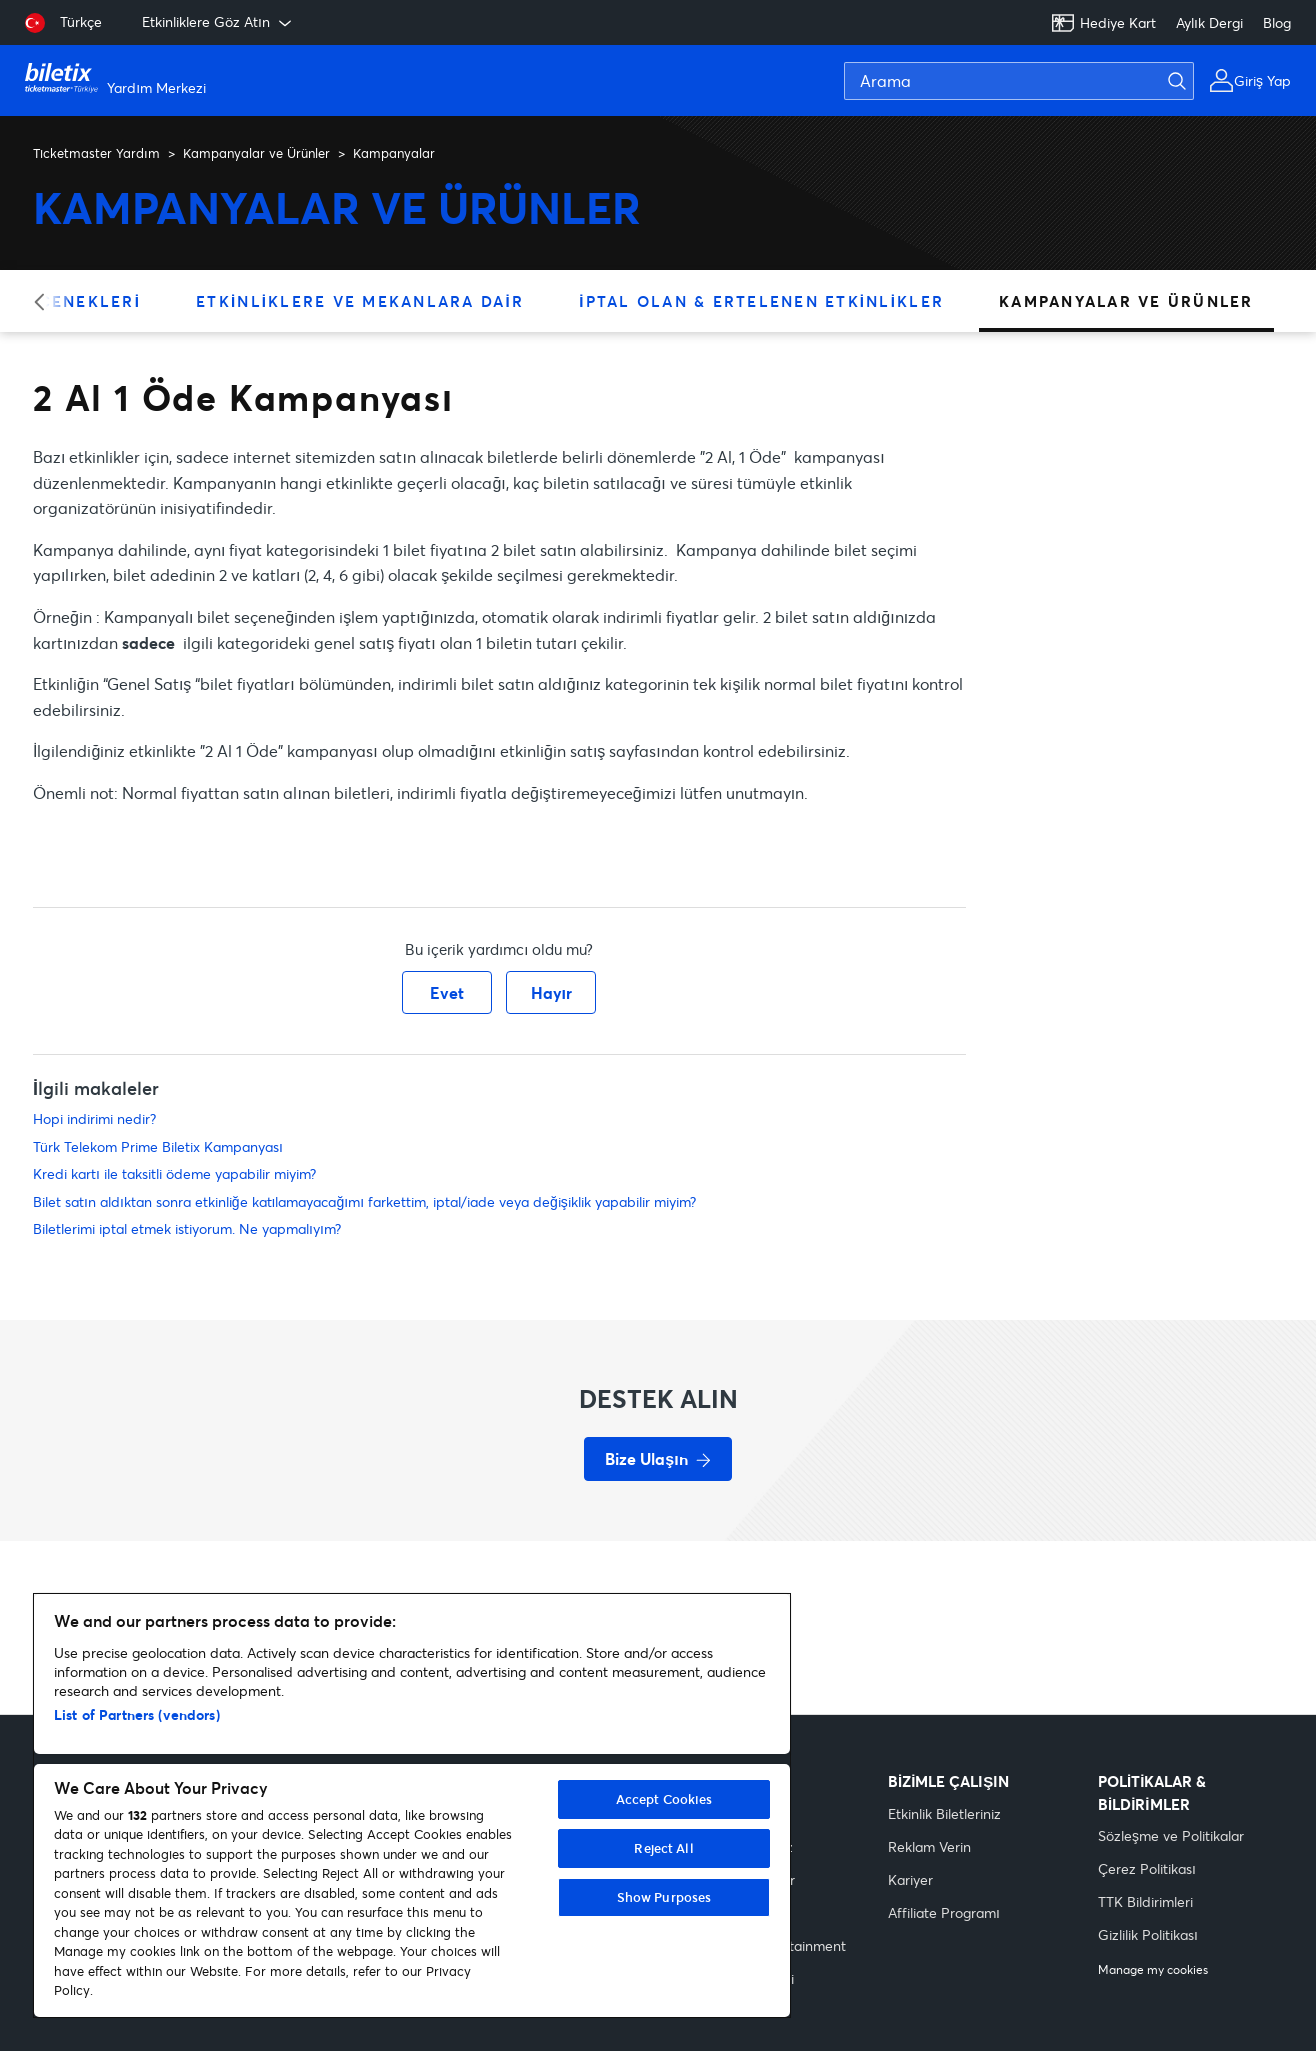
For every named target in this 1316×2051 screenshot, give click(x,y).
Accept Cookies (664, 1799)
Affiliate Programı (944, 1912)
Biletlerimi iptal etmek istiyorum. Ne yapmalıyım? (187, 1228)
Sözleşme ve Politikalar (1171, 1835)
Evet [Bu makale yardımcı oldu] (447, 992)
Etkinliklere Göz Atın (218, 22)
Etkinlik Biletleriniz (944, 1813)
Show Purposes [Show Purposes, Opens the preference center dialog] (664, 1897)
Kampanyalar (394, 153)
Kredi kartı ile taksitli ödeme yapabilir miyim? (174, 1173)
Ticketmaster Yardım (96, 153)
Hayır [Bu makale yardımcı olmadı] (551, 992)
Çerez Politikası (1147, 1868)
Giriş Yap (1262, 80)
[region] (412, 1805)
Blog (1277, 22)
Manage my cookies (1153, 1970)
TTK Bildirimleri (1145, 1901)
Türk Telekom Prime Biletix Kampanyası (158, 1146)
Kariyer (910, 1879)
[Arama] (1019, 81)
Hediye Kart (1103, 23)
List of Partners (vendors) (137, 1714)
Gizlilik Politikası (1148, 1934)
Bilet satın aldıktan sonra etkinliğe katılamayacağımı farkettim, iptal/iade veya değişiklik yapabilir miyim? (364, 1201)
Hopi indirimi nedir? (94, 1118)
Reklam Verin (929, 1846)
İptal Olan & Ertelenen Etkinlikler (761, 301)
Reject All (663, 1848)
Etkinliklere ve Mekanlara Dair (360, 301)
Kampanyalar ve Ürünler (256, 153)
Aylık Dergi (1209, 22)
